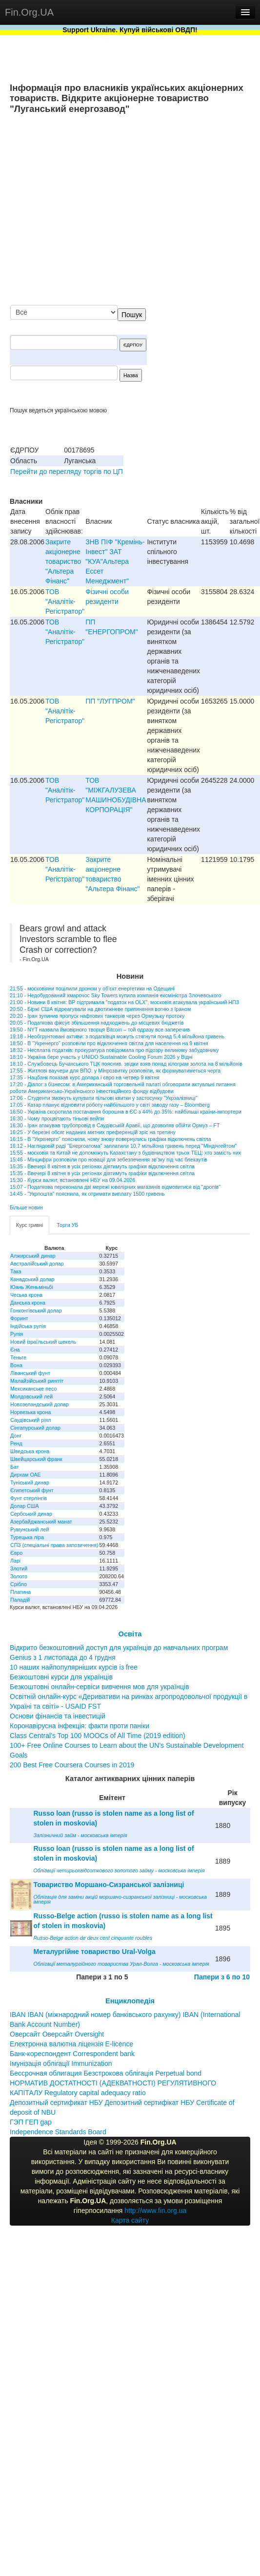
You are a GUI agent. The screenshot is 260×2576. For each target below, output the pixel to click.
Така (15, 1271)
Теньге (18, 1357)
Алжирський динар (33, 1256)
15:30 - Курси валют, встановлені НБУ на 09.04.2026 (72, 1180)
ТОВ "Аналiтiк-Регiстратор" (64, 601)
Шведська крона (29, 1451)
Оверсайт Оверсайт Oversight (57, 2034)
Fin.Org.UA (29, 12)
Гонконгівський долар (36, 1310)
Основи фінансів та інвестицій (57, 1716)
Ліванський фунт (30, 1373)
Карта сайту (130, 2220)
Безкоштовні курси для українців (61, 1677)
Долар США (24, 1506)
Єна (15, 1349)
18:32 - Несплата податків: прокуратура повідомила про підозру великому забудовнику (114, 1050)
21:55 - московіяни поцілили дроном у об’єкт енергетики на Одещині (92, 988)
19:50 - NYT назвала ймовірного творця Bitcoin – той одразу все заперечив (100, 1029)
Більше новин (26, 1207)
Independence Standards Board (58, 2132)
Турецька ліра (27, 1537)
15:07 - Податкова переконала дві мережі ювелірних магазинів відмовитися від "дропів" (115, 1187)
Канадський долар (32, 1279)
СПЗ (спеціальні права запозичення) (54, 1545)
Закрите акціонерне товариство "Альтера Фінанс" (63, 561)
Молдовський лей (31, 1396)
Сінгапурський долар (35, 1428)
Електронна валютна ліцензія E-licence (71, 2044)
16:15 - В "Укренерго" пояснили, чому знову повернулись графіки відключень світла (110, 1139)
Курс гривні (29, 1225)
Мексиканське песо (33, 1389)
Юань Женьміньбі (31, 1287)
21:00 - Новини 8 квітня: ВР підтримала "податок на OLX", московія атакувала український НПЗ (124, 1002)
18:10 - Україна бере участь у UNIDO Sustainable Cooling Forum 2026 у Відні (101, 1057)
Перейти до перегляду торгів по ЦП (66, 471)
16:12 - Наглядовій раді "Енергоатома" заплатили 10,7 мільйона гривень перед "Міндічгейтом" (123, 1146)
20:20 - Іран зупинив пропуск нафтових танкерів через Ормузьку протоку (97, 1016)
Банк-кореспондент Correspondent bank (72, 2054)
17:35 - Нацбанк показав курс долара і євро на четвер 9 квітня (85, 1077)
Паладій (20, 1600)
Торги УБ (67, 1225)
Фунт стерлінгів (28, 1498)
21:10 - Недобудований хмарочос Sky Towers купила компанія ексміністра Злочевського (115, 995)
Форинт (19, 1318)
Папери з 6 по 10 (222, 1977)
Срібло (18, 1584)
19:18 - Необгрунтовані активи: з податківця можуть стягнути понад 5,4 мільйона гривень (117, 1036)
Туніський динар (29, 1482)
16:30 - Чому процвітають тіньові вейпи (57, 1118)
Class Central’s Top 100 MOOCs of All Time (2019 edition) (97, 1735)
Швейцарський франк (36, 1459)
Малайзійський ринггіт (36, 1381)
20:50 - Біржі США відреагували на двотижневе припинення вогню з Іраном (100, 1009)
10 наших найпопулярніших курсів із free (74, 1667)
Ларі (15, 1561)
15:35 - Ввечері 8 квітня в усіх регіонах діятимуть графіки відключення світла (102, 1166)
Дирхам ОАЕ (25, 1475)
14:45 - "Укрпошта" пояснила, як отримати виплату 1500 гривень (87, 1194)
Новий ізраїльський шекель (43, 1342)
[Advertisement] (158, 210)
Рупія (16, 1334)
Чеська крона (26, 1295)
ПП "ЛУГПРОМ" (110, 701)
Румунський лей (29, 1529)
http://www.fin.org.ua (155, 2210)
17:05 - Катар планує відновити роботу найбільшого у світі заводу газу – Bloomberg (110, 1105)
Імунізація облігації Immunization (61, 2063)
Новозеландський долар (39, 1404)
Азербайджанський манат (41, 1521)
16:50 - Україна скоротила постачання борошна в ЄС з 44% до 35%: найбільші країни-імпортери (125, 1112)
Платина (20, 1592)
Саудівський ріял (30, 1420)
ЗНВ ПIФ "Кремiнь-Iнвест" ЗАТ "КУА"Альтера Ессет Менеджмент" (114, 561)
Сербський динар (31, 1514)
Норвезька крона (30, 1412)
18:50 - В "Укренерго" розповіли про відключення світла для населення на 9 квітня (109, 1043)
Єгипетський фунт (32, 1490)
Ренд (16, 1443)
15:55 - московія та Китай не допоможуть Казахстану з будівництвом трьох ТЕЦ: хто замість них (125, 1153)
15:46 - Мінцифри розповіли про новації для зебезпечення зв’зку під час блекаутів (108, 1159)
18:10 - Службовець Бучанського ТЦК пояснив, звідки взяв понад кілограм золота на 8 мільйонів (126, 1064)
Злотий (18, 1568)
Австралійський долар (37, 1264)
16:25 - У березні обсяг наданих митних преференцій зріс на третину (93, 1132)
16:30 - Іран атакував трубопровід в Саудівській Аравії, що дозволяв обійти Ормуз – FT (115, 1125)
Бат (14, 1467)
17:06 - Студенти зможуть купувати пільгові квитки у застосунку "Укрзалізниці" (104, 1098)
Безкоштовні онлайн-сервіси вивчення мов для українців (99, 1687)
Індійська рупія (28, 1326)
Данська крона (27, 1303)
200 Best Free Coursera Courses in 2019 (72, 1765)
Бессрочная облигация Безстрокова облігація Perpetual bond (105, 2073)
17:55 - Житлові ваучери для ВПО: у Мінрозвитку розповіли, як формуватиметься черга (115, 1070)
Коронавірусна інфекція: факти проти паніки (79, 1726)
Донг (15, 1435)
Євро (16, 1553)
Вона (16, 1365)
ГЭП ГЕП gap (31, 2122)
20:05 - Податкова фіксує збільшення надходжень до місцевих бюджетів (97, 1023)
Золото (18, 1576)
